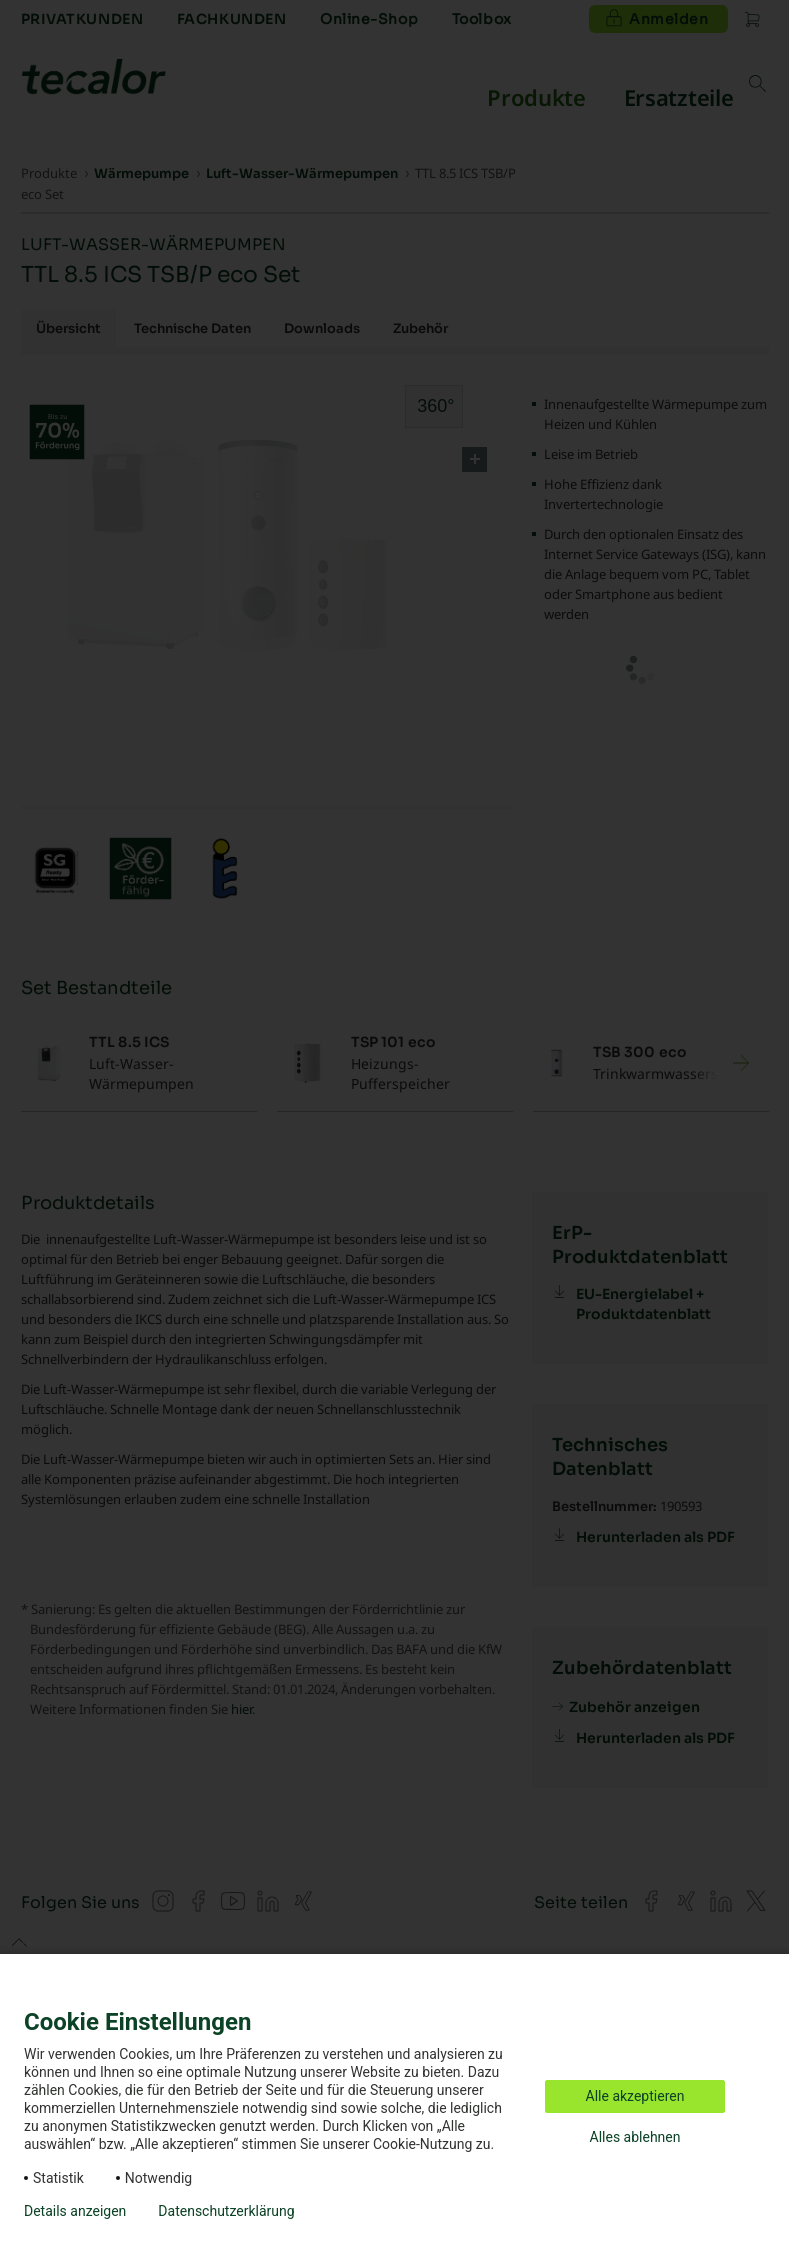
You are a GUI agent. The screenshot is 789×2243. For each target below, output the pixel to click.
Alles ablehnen (635, 2137)
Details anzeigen (75, 2211)
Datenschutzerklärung (226, 2211)
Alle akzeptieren (635, 2096)
